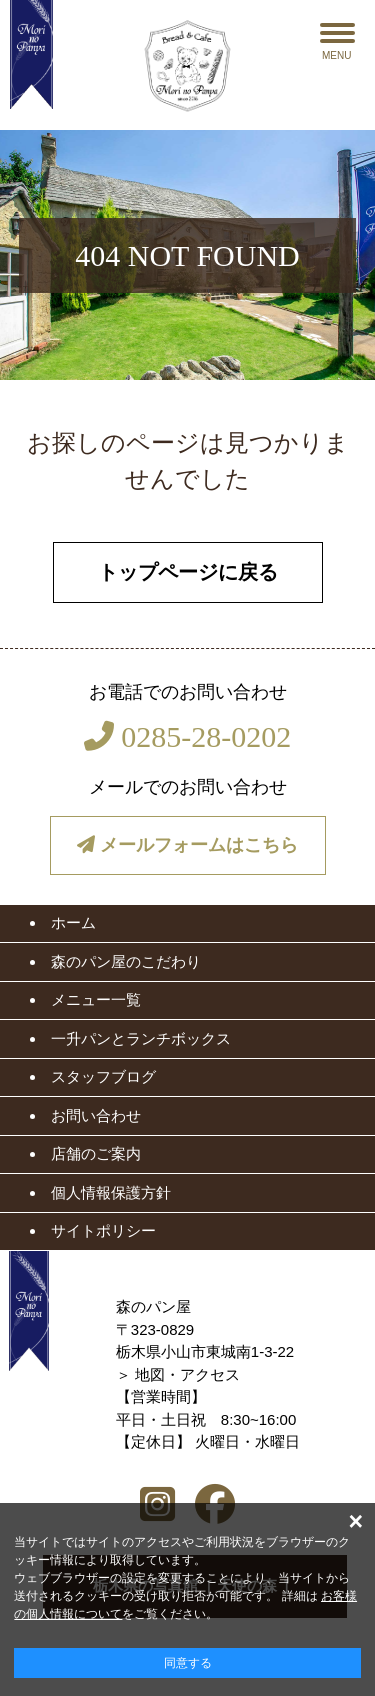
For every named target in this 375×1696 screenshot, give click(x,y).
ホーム (73, 922)
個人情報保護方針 (111, 1192)
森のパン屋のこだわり (126, 961)
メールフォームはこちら (187, 845)
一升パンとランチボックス (141, 1038)
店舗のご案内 (96, 1153)
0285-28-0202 (187, 736)
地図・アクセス (187, 1374)
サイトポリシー (103, 1230)
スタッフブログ (103, 1076)
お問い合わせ (96, 1115)
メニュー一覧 (96, 999)
